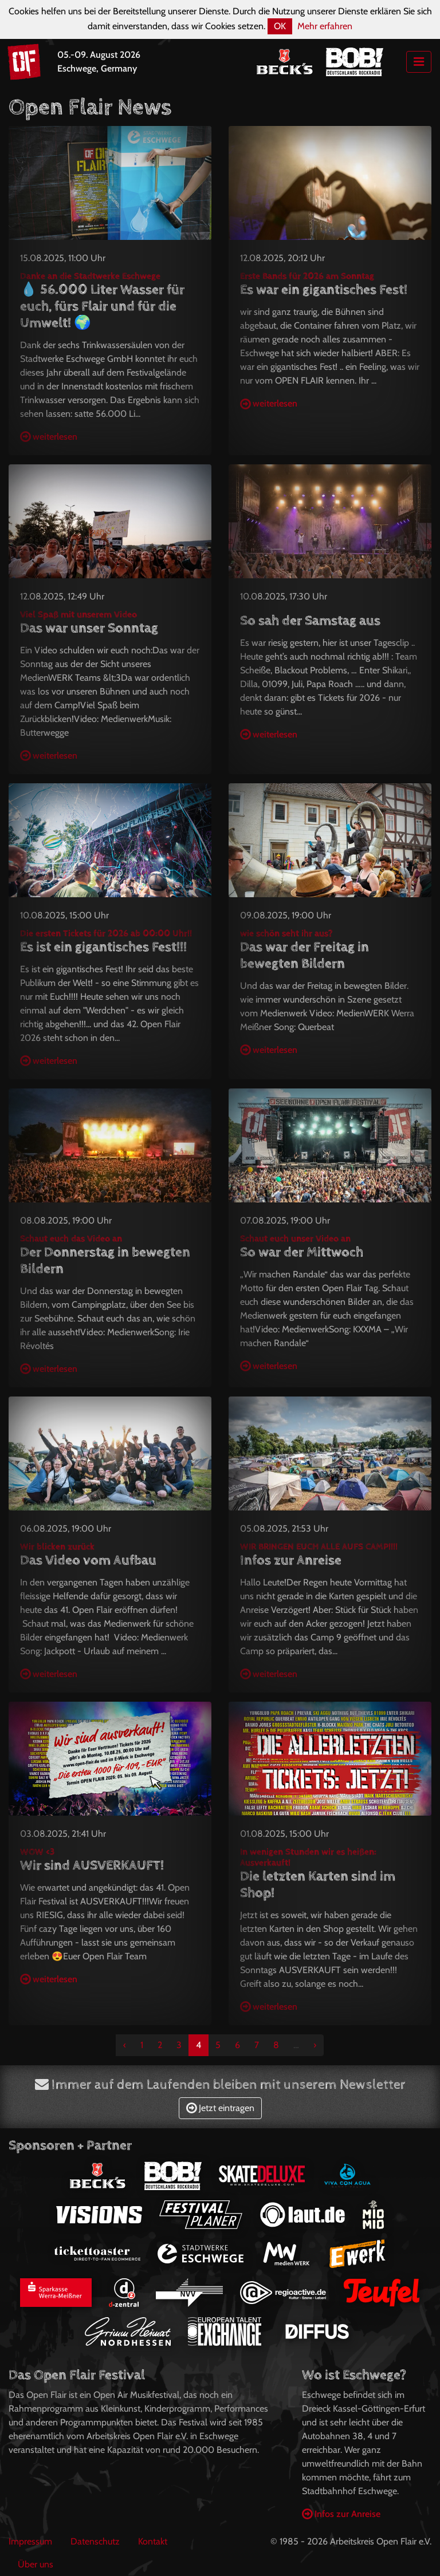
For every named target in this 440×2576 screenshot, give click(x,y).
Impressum (30, 2541)
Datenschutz (95, 2541)
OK (280, 26)
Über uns (35, 2564)
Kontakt (152, 2541)
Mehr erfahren (324, 26)
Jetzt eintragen (220, 2107)
